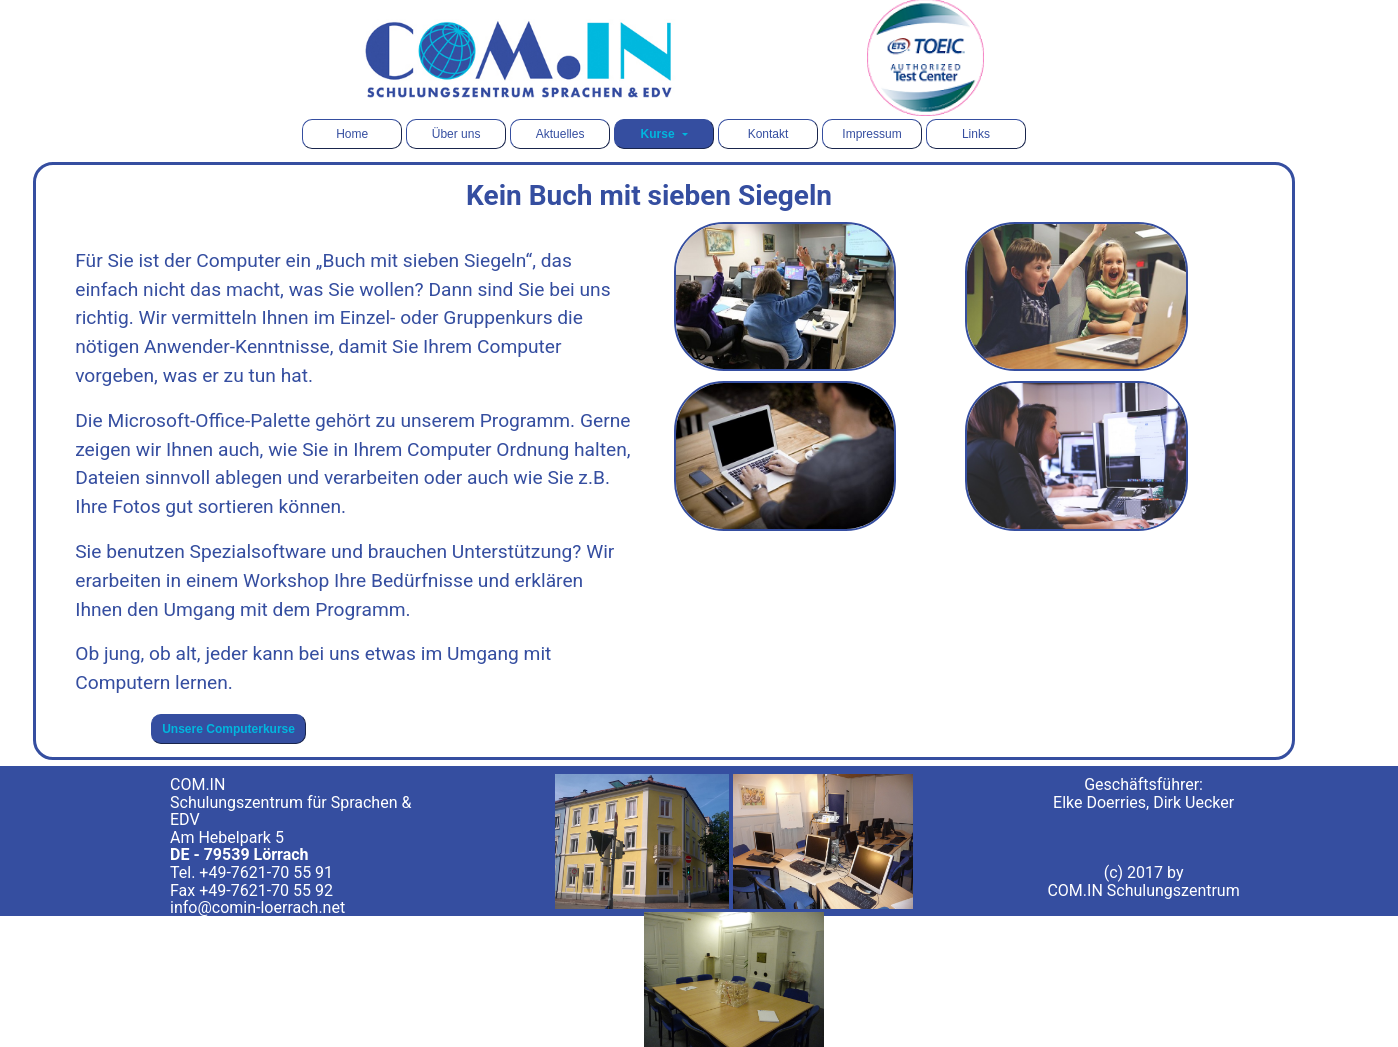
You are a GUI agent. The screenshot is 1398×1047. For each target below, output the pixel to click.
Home (352, 134)
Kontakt (768, 134)
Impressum (871, 134)
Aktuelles (560, 134)
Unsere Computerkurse (228, 729)
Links (976, 134)
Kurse (659, 134)
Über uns (456, 134)
